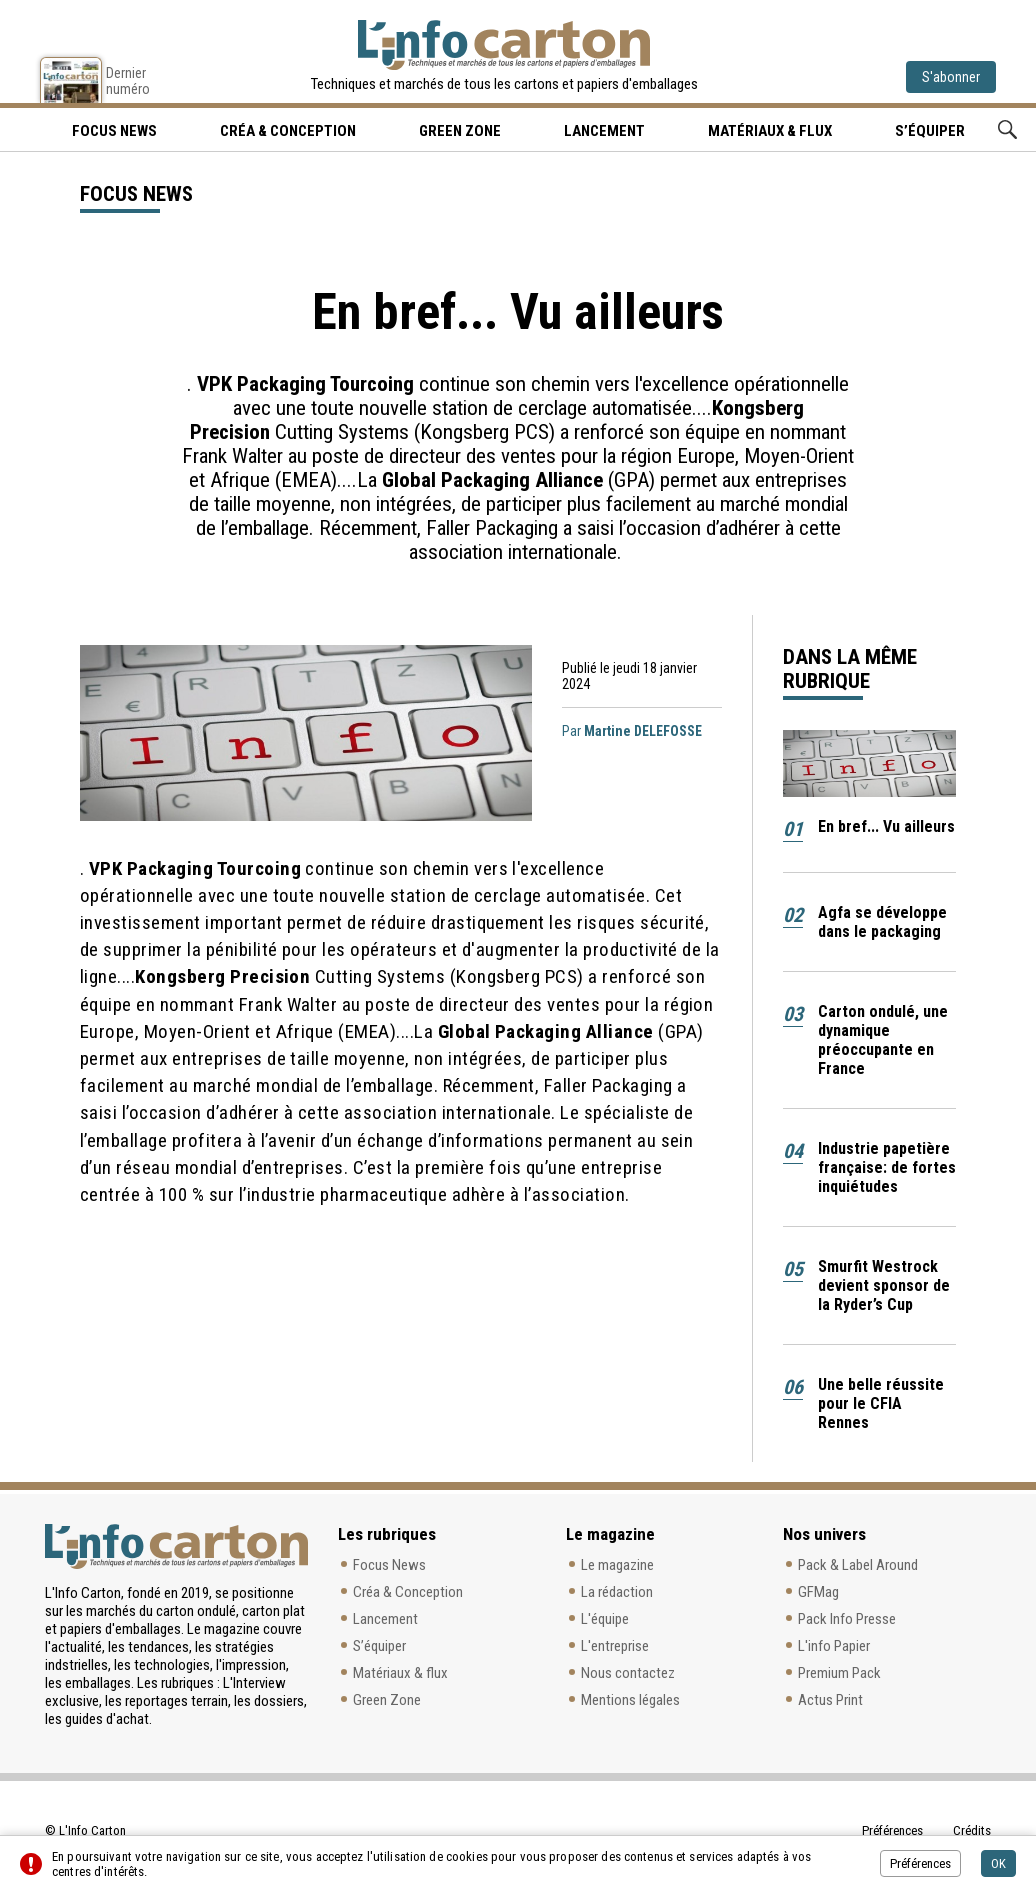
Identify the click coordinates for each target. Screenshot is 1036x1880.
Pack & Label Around (858, 1565)
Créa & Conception (288, 131)
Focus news (114, 131)
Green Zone (460, 131)
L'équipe (605, 1619)
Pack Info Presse (847, 1619)
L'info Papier (834, 1646)
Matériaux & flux (770, 131)
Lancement (604, 131)
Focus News (389, 1565)
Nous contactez (628, 1673)
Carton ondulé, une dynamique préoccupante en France (883, 1040)
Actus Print (830, 1700)
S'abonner (951, 77)
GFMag (818, 1592)
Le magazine (617, 1565)
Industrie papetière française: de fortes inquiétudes (887, 1167)
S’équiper (930, 131)
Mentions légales (630, 1700)
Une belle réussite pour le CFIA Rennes (881, 1403)
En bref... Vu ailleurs (886, 826)
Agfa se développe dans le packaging (882, 922)
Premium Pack (839, 1673)
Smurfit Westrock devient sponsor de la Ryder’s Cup (884, 1285)
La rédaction (617, 1592)
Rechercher (1007, 129)
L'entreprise (615, 1646)
